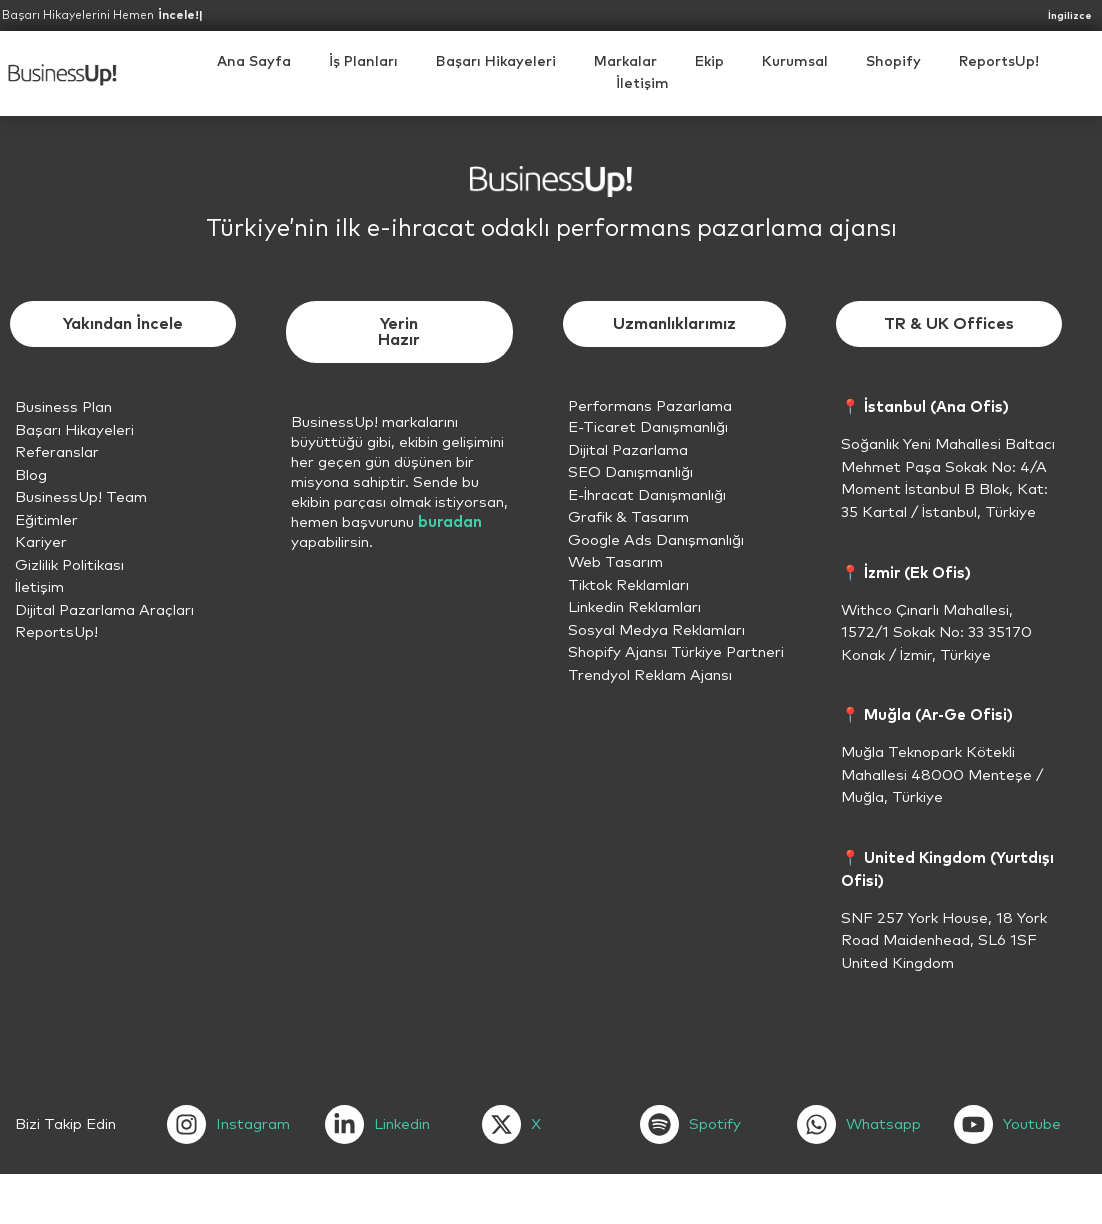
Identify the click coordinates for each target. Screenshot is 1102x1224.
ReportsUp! (999, 62)
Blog (31, 475)
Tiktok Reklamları (628, 585)
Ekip (709, 62)
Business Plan (63, 407)
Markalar (625, 62)
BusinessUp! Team (81, 497)
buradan (450, 522)
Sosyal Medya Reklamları (656, 630)
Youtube (1032, 1124)
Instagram (253, 1124)
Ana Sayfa (254, 62)
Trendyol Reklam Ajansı (650, 675)
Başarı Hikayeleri (496, 62)
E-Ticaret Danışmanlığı (648, 427)
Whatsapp (883, 1124)
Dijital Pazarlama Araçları (104, 610)
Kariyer (41, 542)
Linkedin (402, 1124)
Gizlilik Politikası (69, 565)
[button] (795, 62)
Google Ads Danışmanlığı (656, 540)
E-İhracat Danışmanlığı (647, 495)
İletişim (642, 84)
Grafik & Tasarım (628, 517)
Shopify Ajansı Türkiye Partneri (676, 652)
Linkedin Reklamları (634, 607)
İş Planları (363, 62)
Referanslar (57, 452)
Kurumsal (795, 62)
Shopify (893, 62)
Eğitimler (46, 520)
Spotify (715, 1124)
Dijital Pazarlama (628, 450)
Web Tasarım (615, 562)
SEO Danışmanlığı (630, 472)
